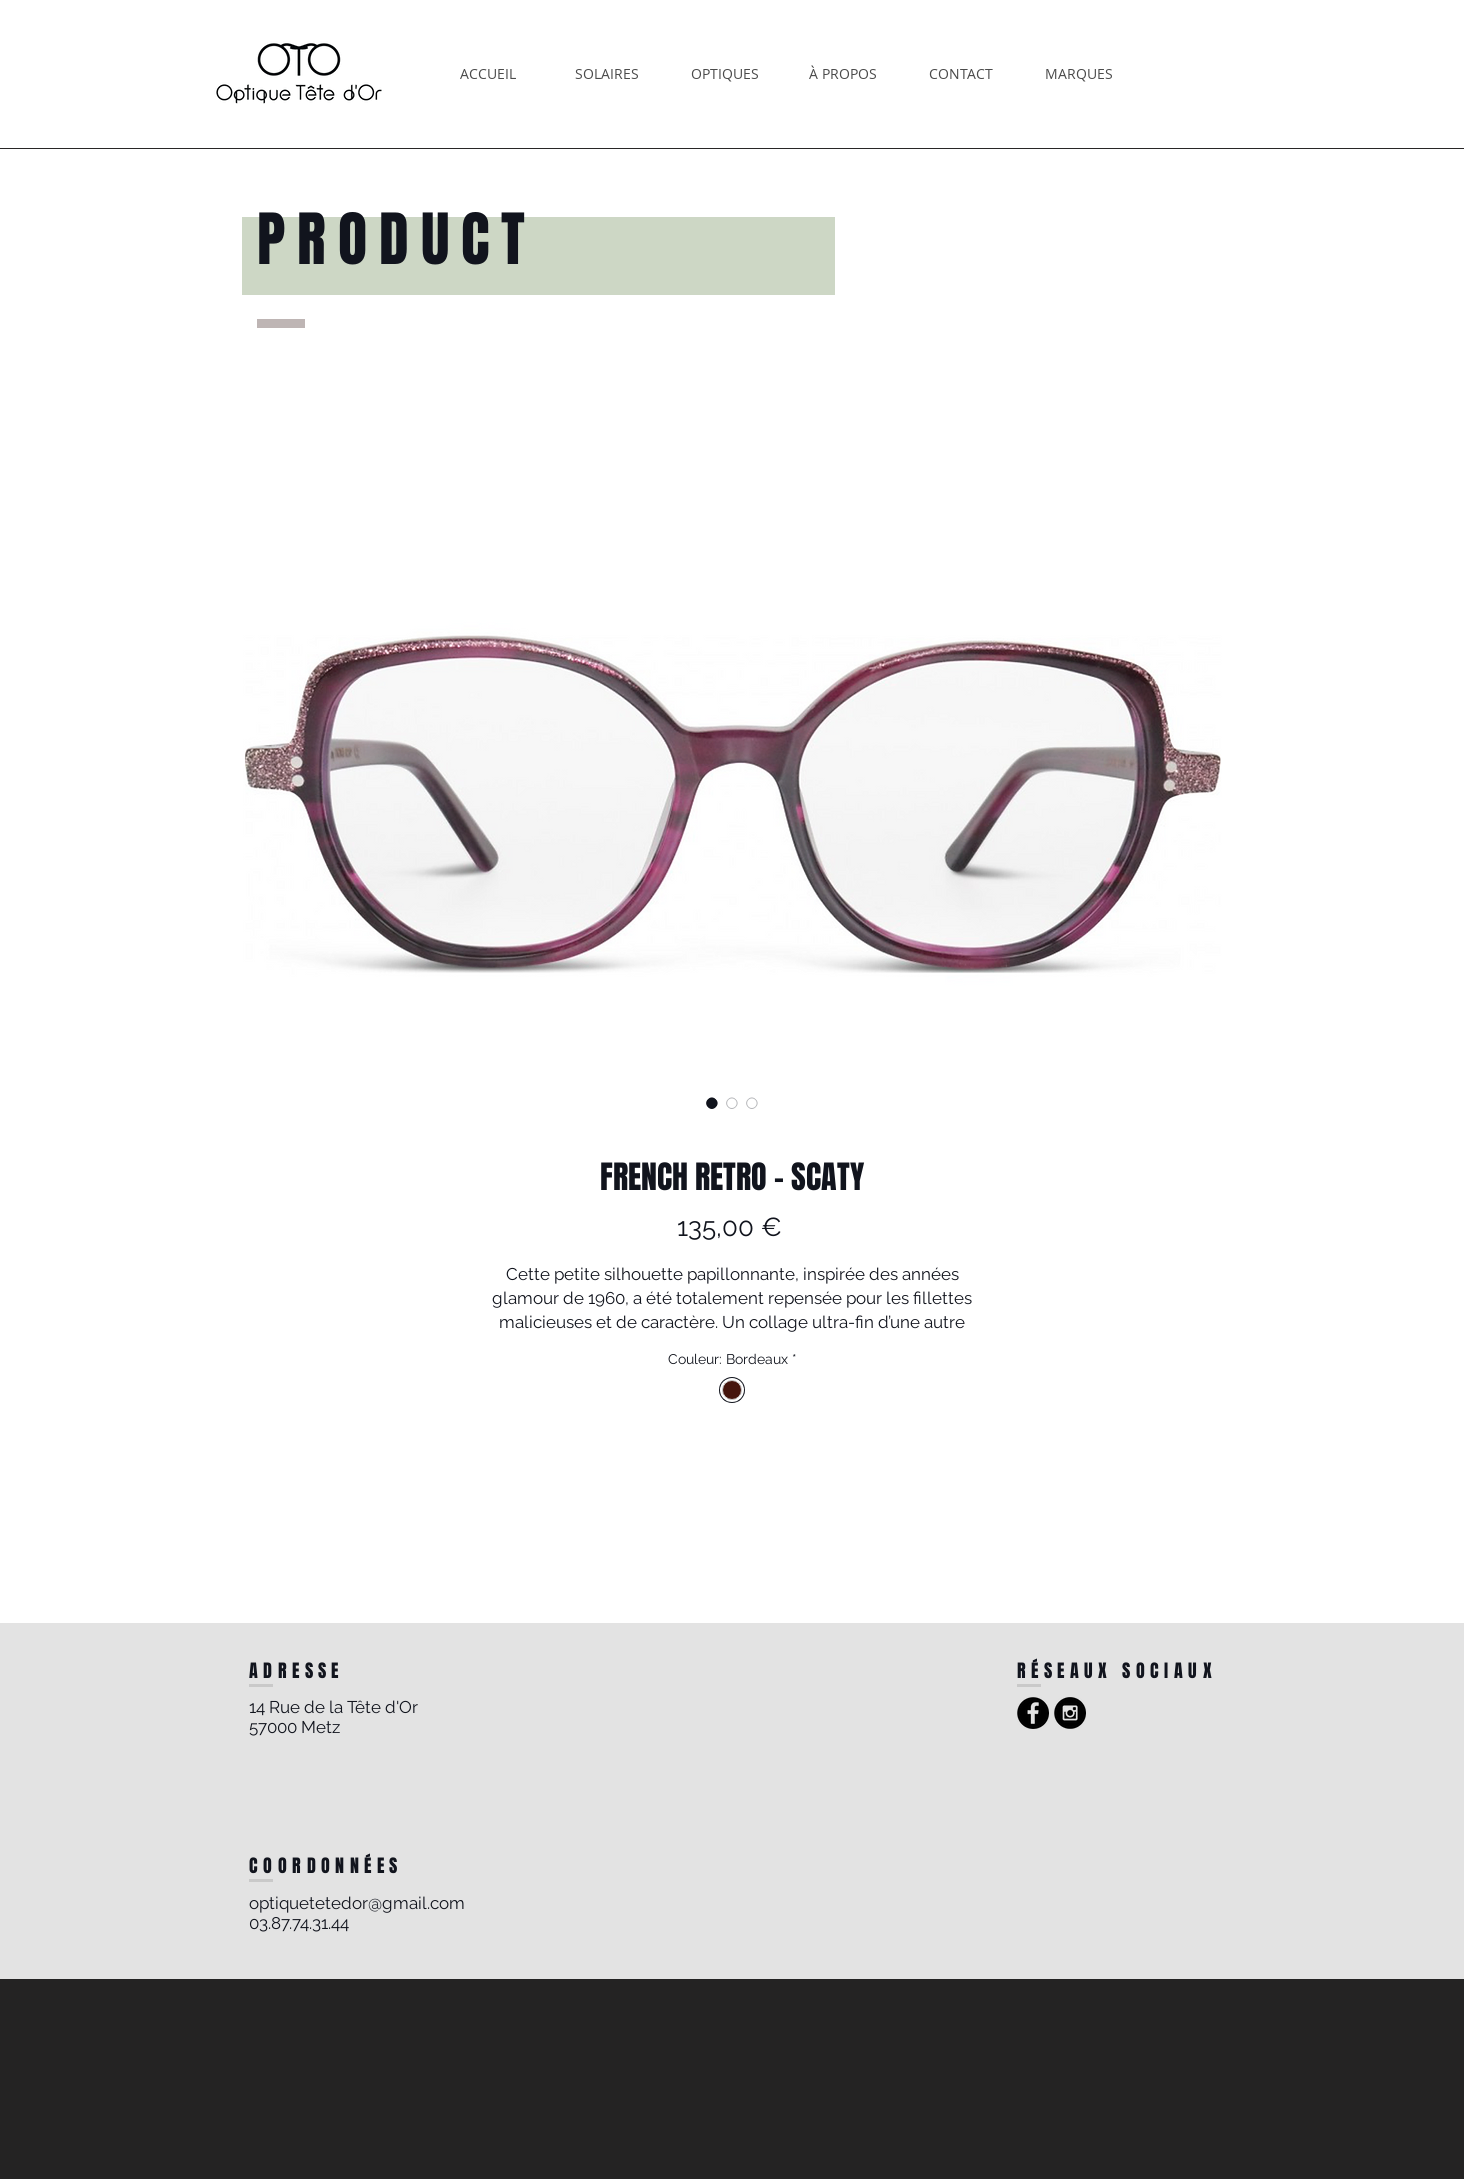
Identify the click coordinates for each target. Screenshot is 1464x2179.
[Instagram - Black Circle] (1070, 1713)
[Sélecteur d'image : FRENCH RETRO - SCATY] (712, 1103)
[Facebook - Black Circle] (1033, 1713)
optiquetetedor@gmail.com (357, 1903)
